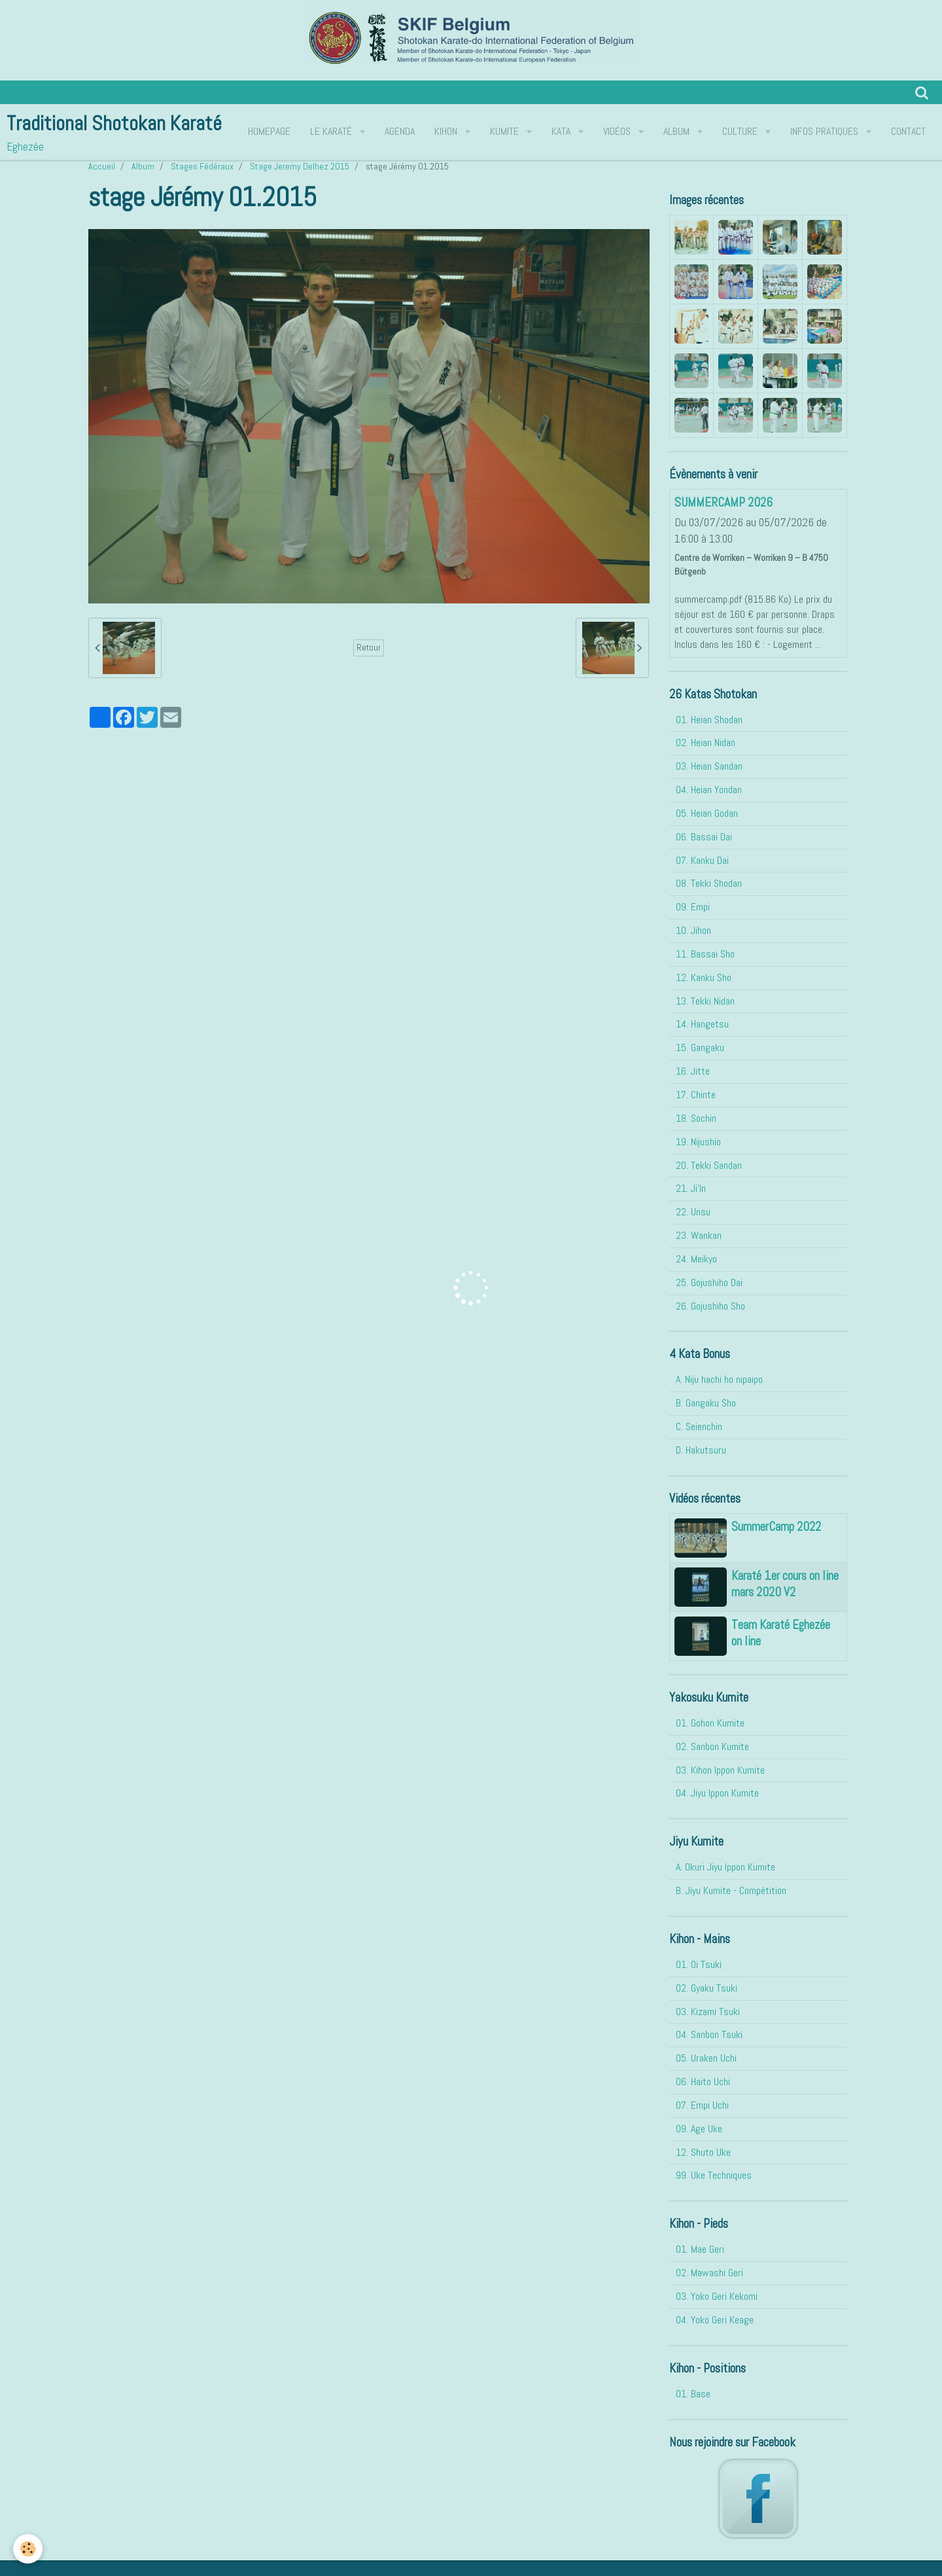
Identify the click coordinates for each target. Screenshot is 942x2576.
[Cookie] (28, 2549)
